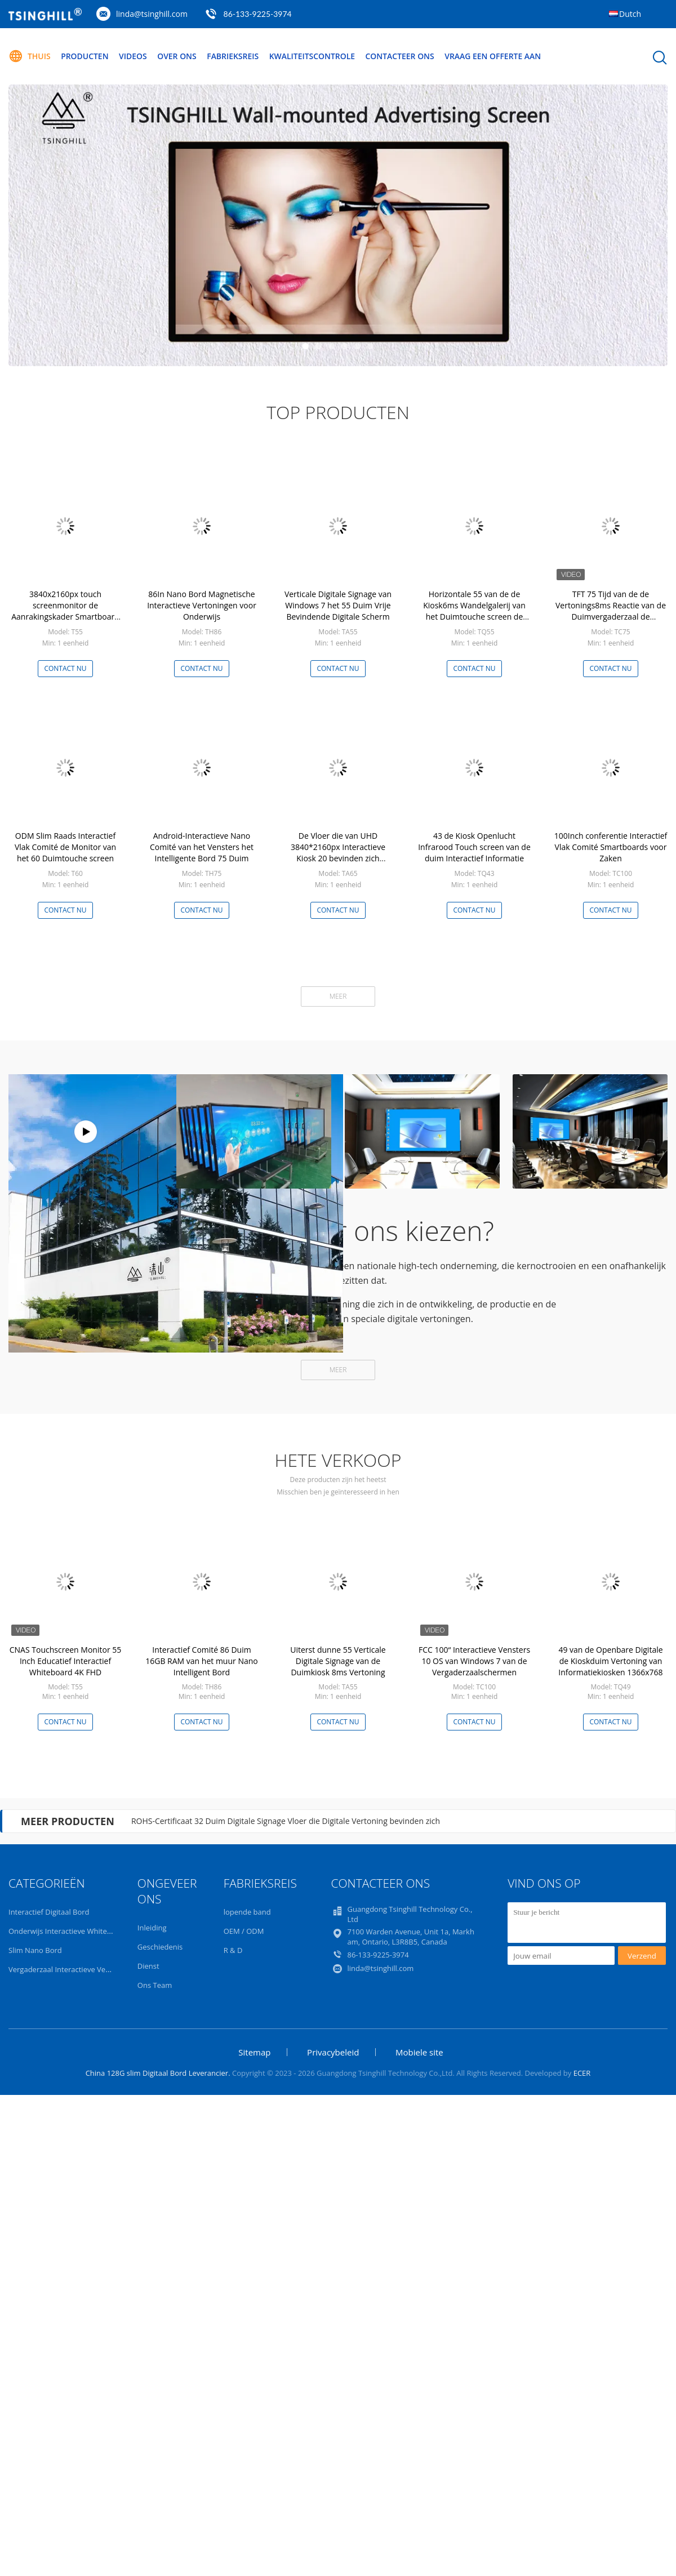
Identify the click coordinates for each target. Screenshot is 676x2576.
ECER (582, 2073)
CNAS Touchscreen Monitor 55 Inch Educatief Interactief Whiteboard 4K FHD (66, 1661)
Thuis (29, 56)
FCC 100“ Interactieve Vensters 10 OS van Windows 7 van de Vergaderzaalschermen (474, 1661)
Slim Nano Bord (35, 1950)
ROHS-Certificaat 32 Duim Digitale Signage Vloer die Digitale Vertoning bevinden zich (285, 1821)
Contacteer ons (401, 56)
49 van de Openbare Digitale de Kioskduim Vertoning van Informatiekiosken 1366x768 (610, 1661)
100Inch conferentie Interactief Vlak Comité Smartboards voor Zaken (611, 847)
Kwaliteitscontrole (313, 56)
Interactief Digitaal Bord (49, 1912)
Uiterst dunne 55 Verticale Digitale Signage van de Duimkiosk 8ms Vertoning (337, 1661)
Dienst (148, 1966)
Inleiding (152, 1928)
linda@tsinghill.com (152, 13)
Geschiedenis (160, 1947)
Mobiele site (419, 2052)
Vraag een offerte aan (495, 56)
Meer (338, 996)
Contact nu (65, 668)
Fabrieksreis (234, 56)
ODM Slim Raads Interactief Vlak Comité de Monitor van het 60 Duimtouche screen (65, 847)
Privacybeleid (333, 2052)
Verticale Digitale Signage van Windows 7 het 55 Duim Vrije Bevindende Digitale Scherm (338, 605)
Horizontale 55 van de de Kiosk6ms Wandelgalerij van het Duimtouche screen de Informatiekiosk (474, 611)
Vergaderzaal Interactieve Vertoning (69, 1969)
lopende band (247, 1912)
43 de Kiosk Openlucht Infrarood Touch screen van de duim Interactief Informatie (474, 847)
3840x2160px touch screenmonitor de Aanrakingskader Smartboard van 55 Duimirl (65, 611)
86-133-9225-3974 (258, 14)
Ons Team (154, 1985)
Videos (133, 56)
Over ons (177, 56)
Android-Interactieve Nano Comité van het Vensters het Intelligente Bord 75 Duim (202, 847)
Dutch (630, 13)
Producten (85, 56)
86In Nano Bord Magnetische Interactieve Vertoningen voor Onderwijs (201, 605)
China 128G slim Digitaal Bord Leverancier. (159, 2073)
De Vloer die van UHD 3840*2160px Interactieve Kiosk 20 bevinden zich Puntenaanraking (338, 852)
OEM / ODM (244, 1931)
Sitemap (254, 2052)
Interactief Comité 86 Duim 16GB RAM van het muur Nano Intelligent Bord (201, 1661)
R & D (233, 1950)
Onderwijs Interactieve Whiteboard (67, 1931)
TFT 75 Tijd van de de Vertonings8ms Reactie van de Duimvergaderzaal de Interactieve (610, 611)
